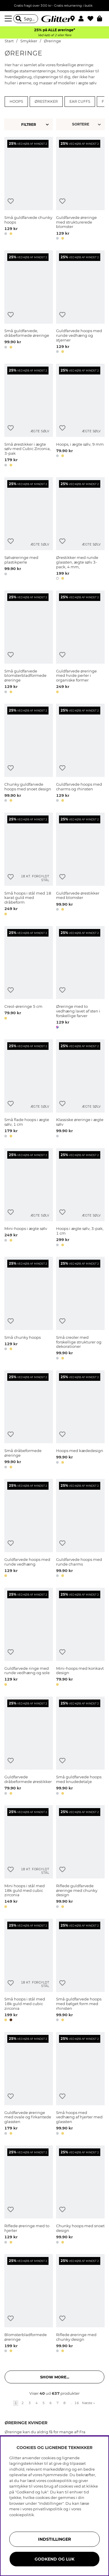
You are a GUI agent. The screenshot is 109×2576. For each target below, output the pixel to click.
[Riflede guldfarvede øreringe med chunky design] (80, 1857)
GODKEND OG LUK (54, 2559)
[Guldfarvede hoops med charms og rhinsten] (80, 754)
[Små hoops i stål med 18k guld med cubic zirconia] (28, 1971)
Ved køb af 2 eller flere (54, 35)
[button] (82, 19)
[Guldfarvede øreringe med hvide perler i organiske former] (80, 642)
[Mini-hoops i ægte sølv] (28, 1198)
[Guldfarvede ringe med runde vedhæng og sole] (28, 1638)
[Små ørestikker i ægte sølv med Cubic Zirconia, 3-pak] (28, 416)
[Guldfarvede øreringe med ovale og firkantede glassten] (28, 2084)
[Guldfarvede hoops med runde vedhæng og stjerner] (80, 302)
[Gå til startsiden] (55, 19)
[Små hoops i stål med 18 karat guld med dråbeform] (28, 865)
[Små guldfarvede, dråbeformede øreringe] (28, 302)
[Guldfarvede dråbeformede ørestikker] (28, 1747)
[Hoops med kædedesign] (80, 1420)
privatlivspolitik (47, 2509)
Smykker (29, 41)
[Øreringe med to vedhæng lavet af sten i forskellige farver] (80, 978)
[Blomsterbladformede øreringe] (28, 2304)
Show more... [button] (54, 2377)
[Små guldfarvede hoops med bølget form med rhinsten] (80, 1971)
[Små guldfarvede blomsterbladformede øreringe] (28, 642)
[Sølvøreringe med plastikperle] (28, 529)
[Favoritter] (92, 19)
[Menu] (9, 19)
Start (9, 41)
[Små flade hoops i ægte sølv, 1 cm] (28, 1089)
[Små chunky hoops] (28, 1309)
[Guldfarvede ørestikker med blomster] (80, 865)
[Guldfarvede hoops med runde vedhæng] (28, 1529)
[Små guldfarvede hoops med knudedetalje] (80, 1747)
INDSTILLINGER (54, 2539)
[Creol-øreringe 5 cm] (28, 978)
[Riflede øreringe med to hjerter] (28, 2195)
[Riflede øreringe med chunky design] (80, 2304)
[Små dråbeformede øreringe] (28, 1420)
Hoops (16, 102)
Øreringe (52, 41)
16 (76, 2403)
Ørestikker (46, 102)
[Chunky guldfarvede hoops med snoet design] (28, 754)
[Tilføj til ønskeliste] (10, 201)
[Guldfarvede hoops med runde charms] (80, 1529)
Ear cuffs (79, 102)
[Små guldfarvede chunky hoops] (28, 189)
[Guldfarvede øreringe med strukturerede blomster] (80, 189)
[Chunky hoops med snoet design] (80, 2195)
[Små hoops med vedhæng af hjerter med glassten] (80, 2084)
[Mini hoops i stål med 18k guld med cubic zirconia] (28, 1857)
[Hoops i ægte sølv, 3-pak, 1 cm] (80, 1198)
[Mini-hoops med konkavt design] (80, 1638)
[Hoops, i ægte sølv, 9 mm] (80, 416)
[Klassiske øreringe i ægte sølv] (80, 1089)
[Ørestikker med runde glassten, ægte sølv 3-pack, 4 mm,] (80, 529)
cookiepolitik (21, 2514)
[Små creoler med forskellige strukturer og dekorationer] (80, 1309)
